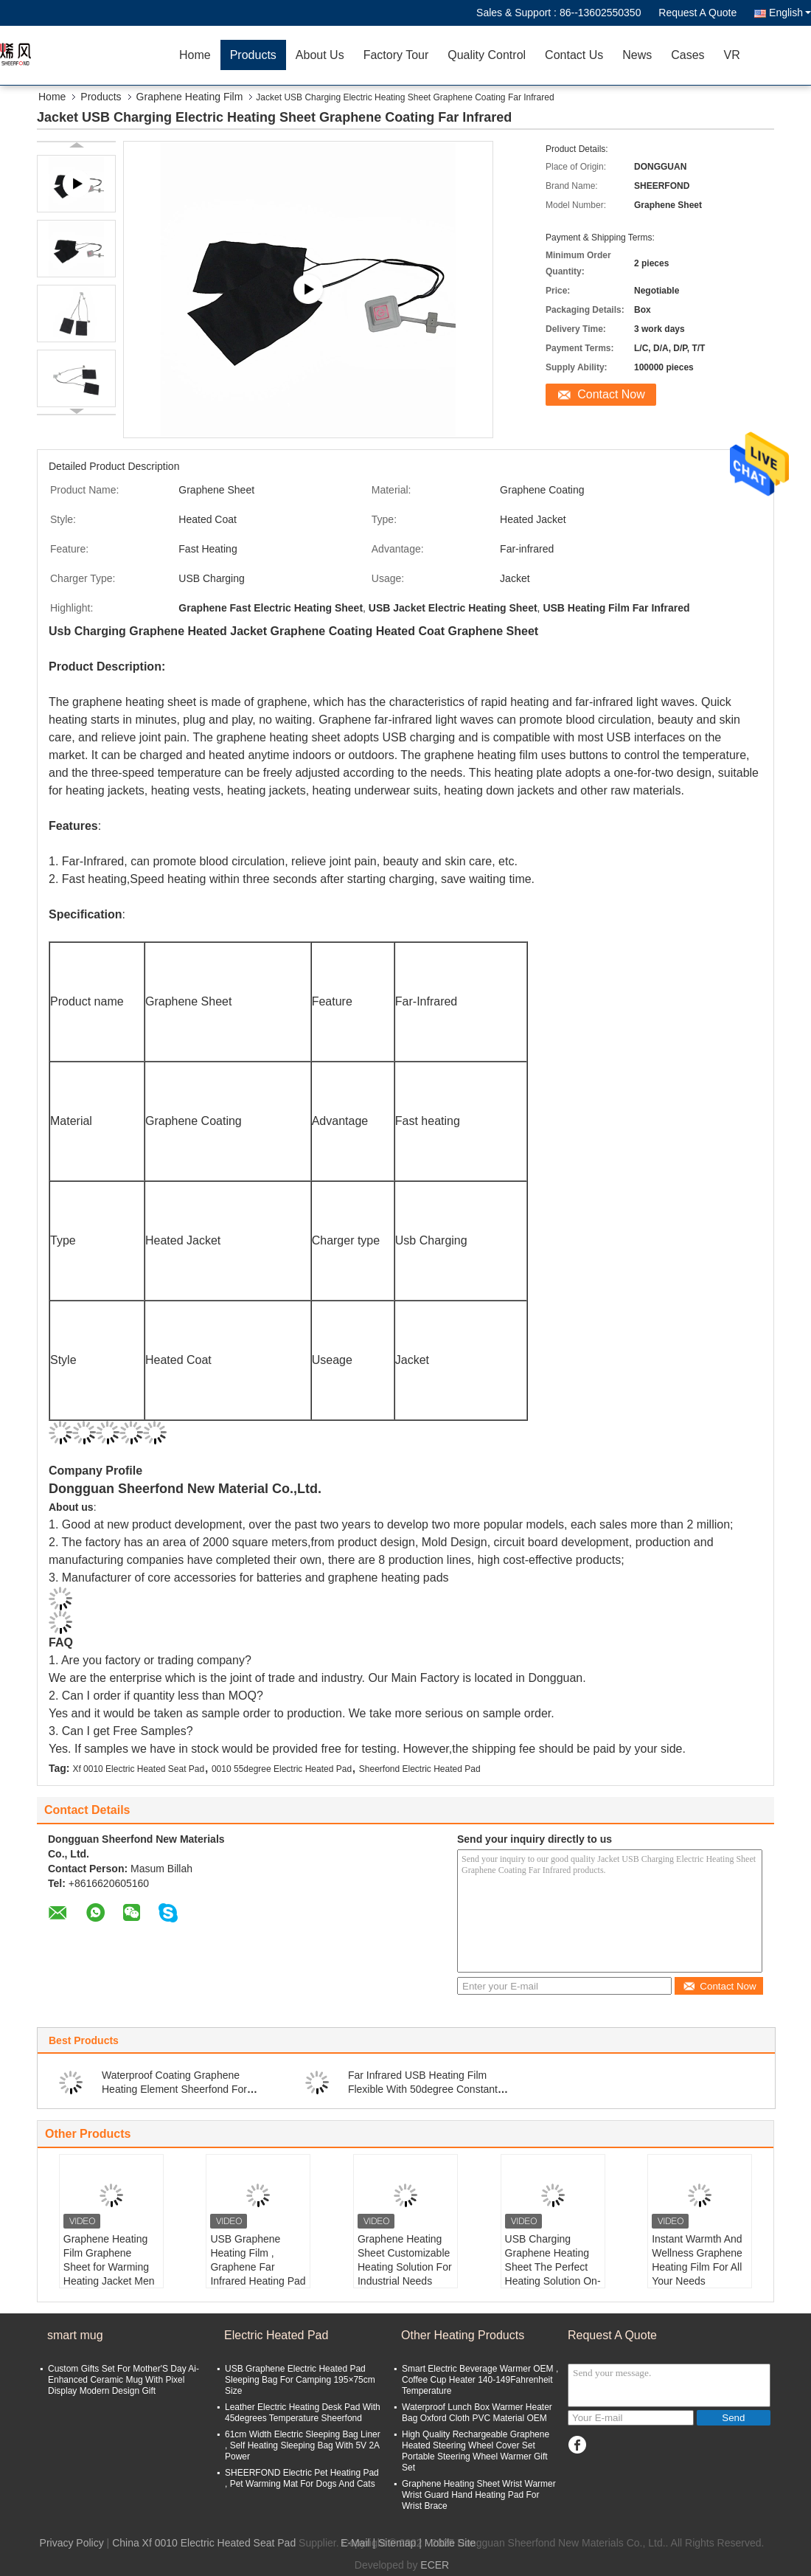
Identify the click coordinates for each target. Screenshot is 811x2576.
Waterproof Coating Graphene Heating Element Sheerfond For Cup (174, 2089)
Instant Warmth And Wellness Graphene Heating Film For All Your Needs (697, 2260)
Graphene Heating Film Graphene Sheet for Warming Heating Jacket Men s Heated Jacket (109, 2267)
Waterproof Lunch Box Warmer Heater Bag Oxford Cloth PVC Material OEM (477, 2412)
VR (732, 55)
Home (195, 55)
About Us (320, 55)
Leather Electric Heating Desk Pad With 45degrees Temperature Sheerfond (302, 2412)
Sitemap (397, 2543)
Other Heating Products (462, 2335)
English (790, 12)
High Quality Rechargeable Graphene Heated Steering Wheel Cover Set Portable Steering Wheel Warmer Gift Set (475, 2451)
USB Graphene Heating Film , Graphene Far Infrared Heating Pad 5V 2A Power (257, 2267)
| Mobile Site (447, 2543)
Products (253, 55)
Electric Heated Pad (276, 2335)
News (637, 55)
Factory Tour (396, 55)
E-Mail (355, 2543)
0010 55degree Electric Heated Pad (282, 1769)
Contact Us (574, 55)
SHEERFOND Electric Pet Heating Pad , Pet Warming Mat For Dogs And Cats (302, 2478)
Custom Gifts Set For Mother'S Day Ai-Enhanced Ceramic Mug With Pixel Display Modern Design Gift (123, 2380)
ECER (434, 2565)
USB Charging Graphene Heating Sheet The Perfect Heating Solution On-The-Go (553, 2267)
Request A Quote (697, 12)
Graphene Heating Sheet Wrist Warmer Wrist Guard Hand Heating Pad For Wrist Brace (479, 2495)
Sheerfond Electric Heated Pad (420, 1769)
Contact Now (611, 394)
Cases (687, 55)
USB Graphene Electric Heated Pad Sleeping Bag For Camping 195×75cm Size (300, 2380)
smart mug (75, 2335)
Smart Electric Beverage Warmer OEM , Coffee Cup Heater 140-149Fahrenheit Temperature (480, 2380)
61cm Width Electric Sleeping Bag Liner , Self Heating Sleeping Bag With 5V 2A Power (302, 2445)
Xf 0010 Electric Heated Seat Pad (138, 1769)
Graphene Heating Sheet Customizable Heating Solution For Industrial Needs (405, 2260)
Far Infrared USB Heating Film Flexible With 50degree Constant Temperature (423, 2089)
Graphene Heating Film (189, 97)
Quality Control (487, 55)
